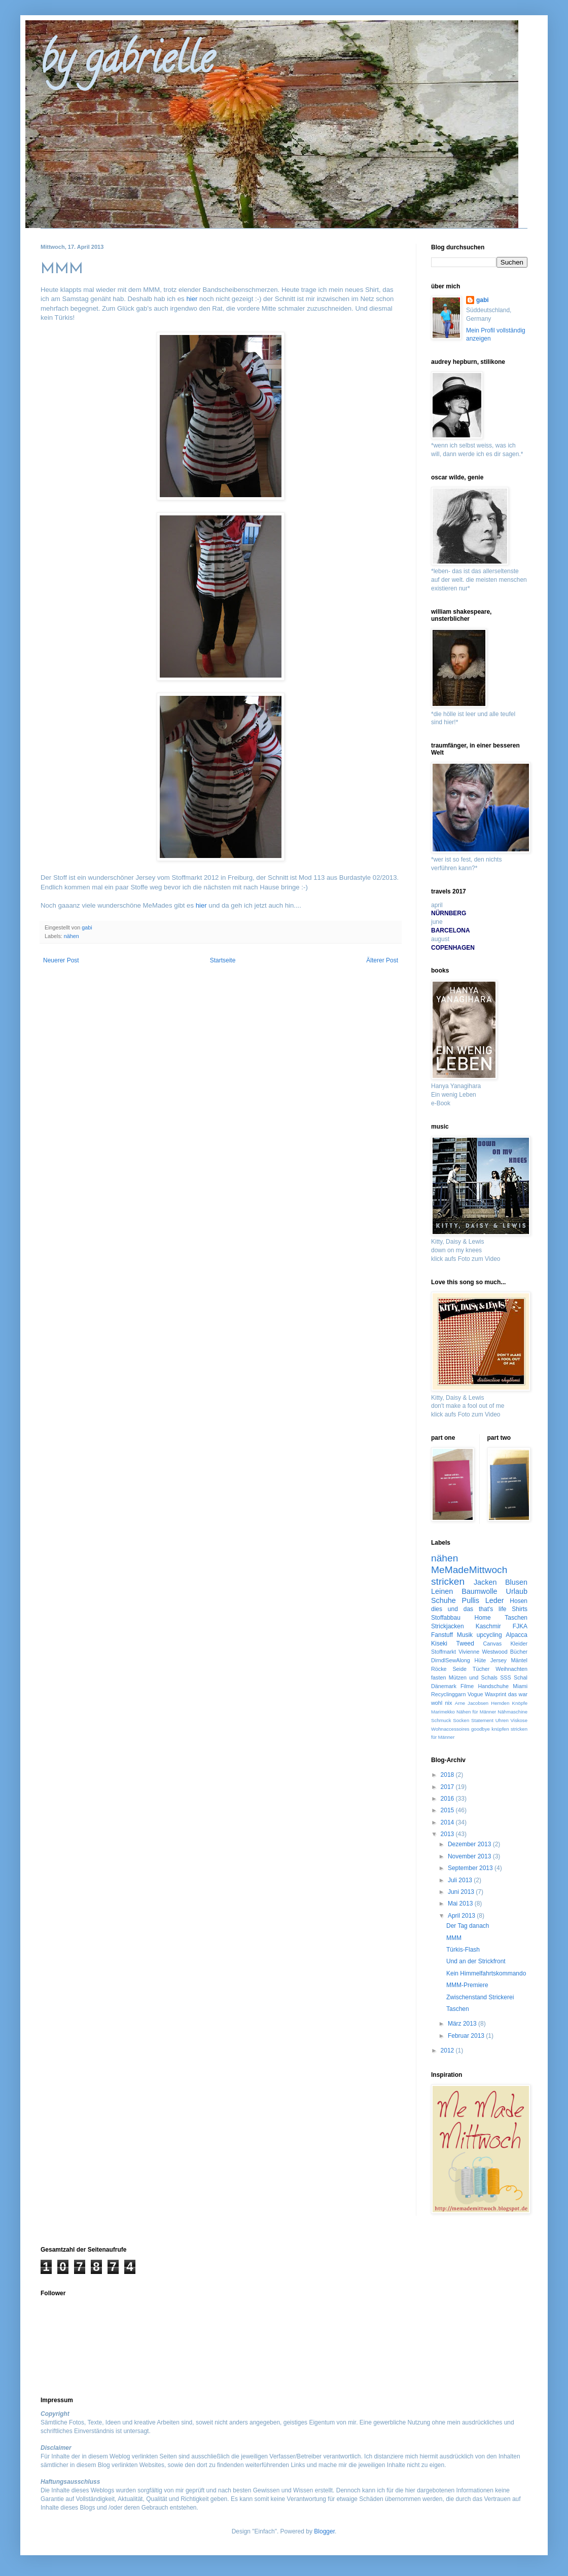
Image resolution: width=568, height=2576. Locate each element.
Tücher (481, 1669)
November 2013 (470, 1856)
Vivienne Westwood (483, 1652)
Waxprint (495, 1694)
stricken (448, 1581)
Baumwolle (479, 1591)
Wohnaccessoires (450, 1729)
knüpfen (500, 1729)
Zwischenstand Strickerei (480, 1997)
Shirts (519, 1609)
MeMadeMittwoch (469, 1569)
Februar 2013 (467, 2035)
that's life (493, 1609)
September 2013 (471, 1868)
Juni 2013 (462, 1891)
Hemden (500, 1703)
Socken (461, 1720)
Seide (459, 1669)
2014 (448, 1822)
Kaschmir (488, 1626)
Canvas (492, 1643)
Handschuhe (493, 1686)
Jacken (485, 1582)
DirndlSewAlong (450, 1660)
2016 (448, 1798)
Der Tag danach (467, 1925)
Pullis (470, 1600)
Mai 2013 (461, 1903)
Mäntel (519, 1660)
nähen (71, 936)
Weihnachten (511, 1669)
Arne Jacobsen (471, 1703)
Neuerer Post (61, 960)
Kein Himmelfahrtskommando (486, 1973)
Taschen (516, 1617)
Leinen (442, 1591)
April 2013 (462, 1915)
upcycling (489, 1634)
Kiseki (439, 1643)
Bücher (518, 1652)
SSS (505, 1677)
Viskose (519, 1720)
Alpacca (516, 1634)
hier (191, 299)
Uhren (502, 1720)
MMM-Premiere (467, 1985)
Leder (494, 1600)
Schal (520, 1677)
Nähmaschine (512, 1711)
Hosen (518, 1600)
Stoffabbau (445, 1617)
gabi (482, 300)
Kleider (518, 1643)
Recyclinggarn (448, 1694)
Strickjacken (447, 1626)
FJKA (520, 1626)
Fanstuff (442, 1634)
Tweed (465, 1643)
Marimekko (443, 1711)
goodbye (480, 1729)
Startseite (223, 960)
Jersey (498, 1660)
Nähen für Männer (476, 1711)
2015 (448, 1810)
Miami (520, 1686)
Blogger (324, 2531)
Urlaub (516, 1591)
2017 (448, 1786)
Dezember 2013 (470, 1844)
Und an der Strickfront (476, 1961)
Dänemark (443, 1686)
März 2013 (463, 2023)
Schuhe (443, 1600)
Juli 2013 (461, 1880)
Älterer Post (382, 960)
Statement (482, 1720)
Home (483, 1617)
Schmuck (441, 1720)
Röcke (439, 1669)
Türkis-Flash (463, 1949)
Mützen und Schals (473, 1677)
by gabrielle (127, 62)
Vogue (475, 1694)
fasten (438, 1677)
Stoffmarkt (443, 1652)
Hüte (480, 1660)
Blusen (516, 1582)
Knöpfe (519, 1703)
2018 (448, 1774)
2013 (448, 1834)
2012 (448, 2050)
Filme (467, 1686)
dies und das (452, 1609)
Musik (465, 1634)
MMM (454, 1938)
